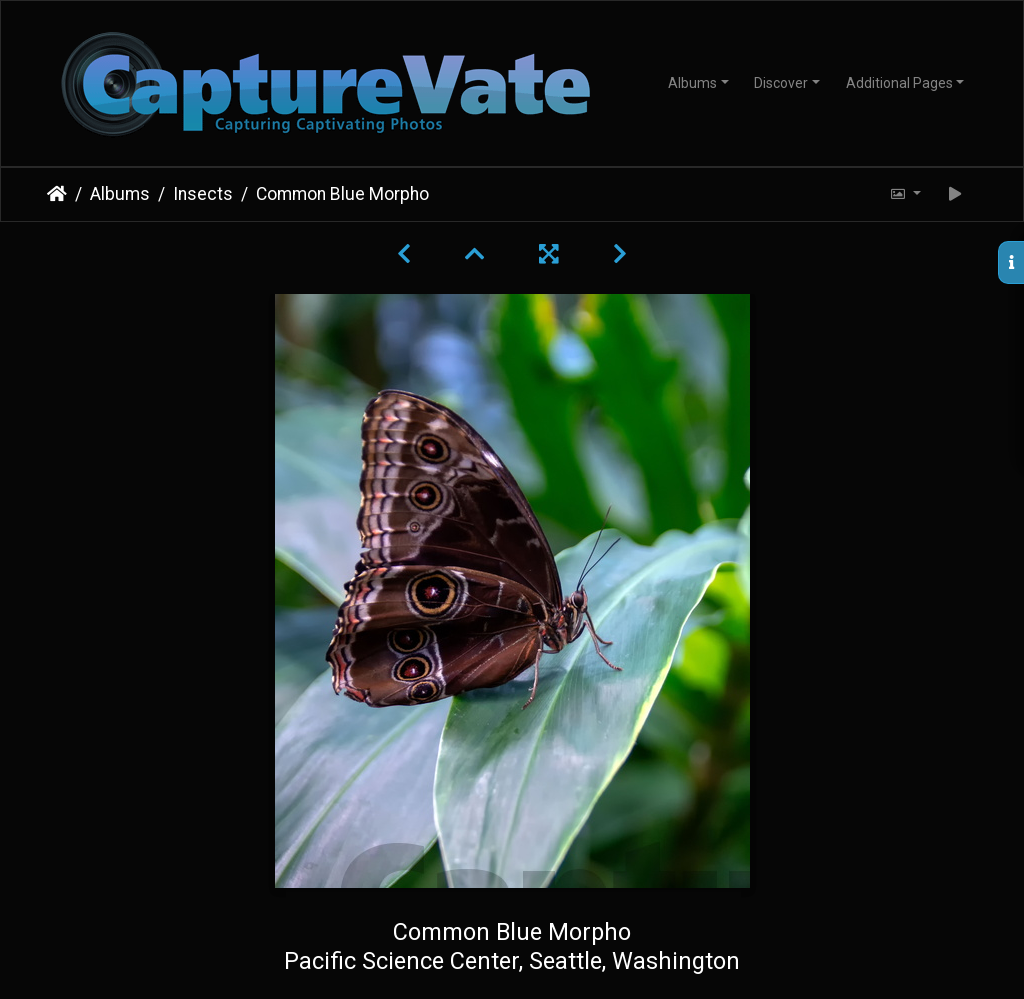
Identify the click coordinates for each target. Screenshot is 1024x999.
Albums (692, 83)
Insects (203, 194)
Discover (781, 83)
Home (57, 194)
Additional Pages (899, 83)
